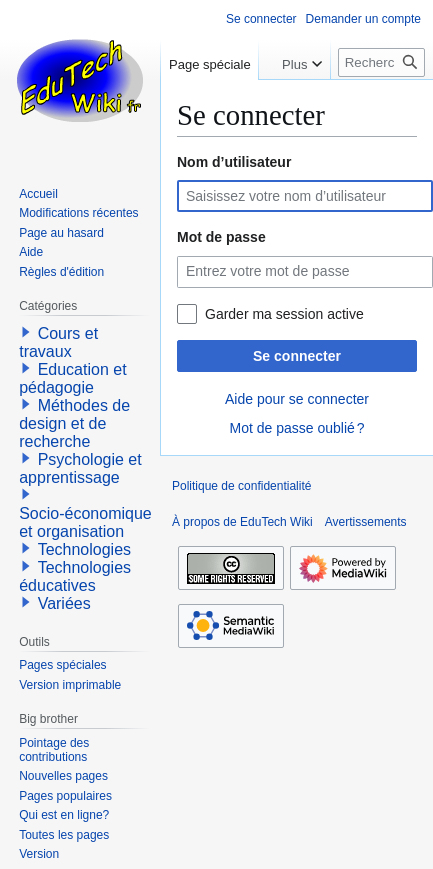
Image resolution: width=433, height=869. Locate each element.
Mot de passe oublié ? (296, 428)
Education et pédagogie (72, 378)
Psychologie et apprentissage (80, 468)
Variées (64, 603)
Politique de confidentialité (241, 486)
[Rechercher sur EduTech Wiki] (381, 62)
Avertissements (366, 522)
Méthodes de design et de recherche (74, 423)
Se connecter (297, 356)
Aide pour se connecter (297, 399)
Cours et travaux (58, 342)
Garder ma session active (284, 314)
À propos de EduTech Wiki (242, 522)
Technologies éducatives (75, 576)
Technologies (84, 549)
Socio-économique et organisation (85, 522)
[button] (26, 332)
